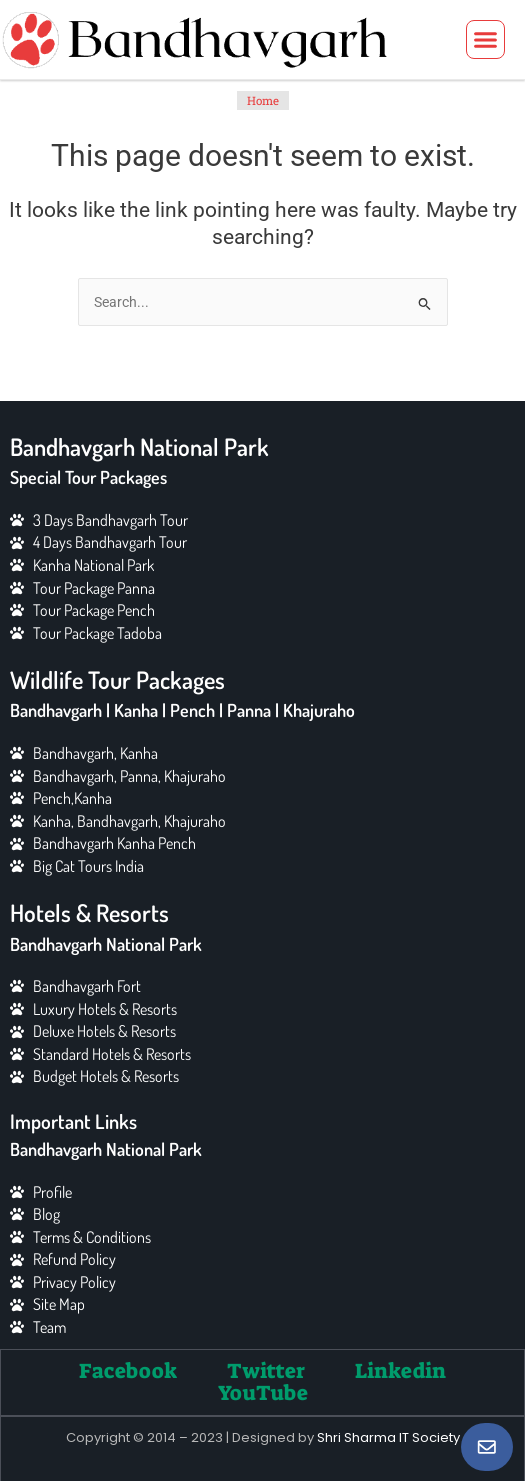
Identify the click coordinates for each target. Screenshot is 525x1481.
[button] (486, 40)
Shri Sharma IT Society (388, 1437)
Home (263, 100)
